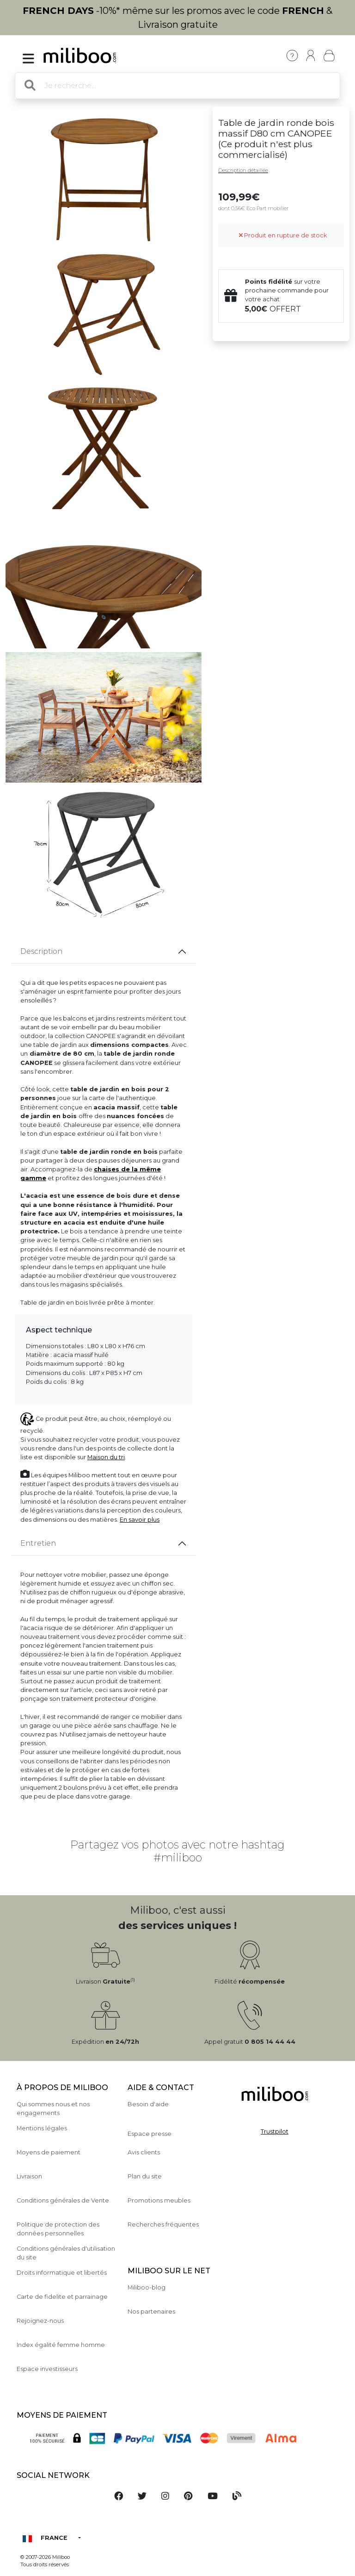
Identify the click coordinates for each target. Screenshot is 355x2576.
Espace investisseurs (47, 2368)
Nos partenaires (151, 2311)
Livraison (29, 2176)
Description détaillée (243, 170)
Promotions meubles (159, 2200)
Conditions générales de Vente (63, 2200)
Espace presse (149, 2133)
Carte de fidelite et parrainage (62, 2296)
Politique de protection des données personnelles (58, 2229)
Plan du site (145, 2176)
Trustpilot (274, 2131)
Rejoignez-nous (40, 2320)
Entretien (38, 1543)
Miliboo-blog (146, 2287)
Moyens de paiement (48, 2152)
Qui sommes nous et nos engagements (53, 2108)
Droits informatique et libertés (62, 2272)
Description (41, 951)
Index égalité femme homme (61, 2344)
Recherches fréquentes (163, 2224)
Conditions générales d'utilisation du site (66, 2253)
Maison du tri (106, 1457)
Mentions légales (42, 2128)
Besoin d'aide (148, 2104)
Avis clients (144, 2152)
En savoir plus (139, 1519)
